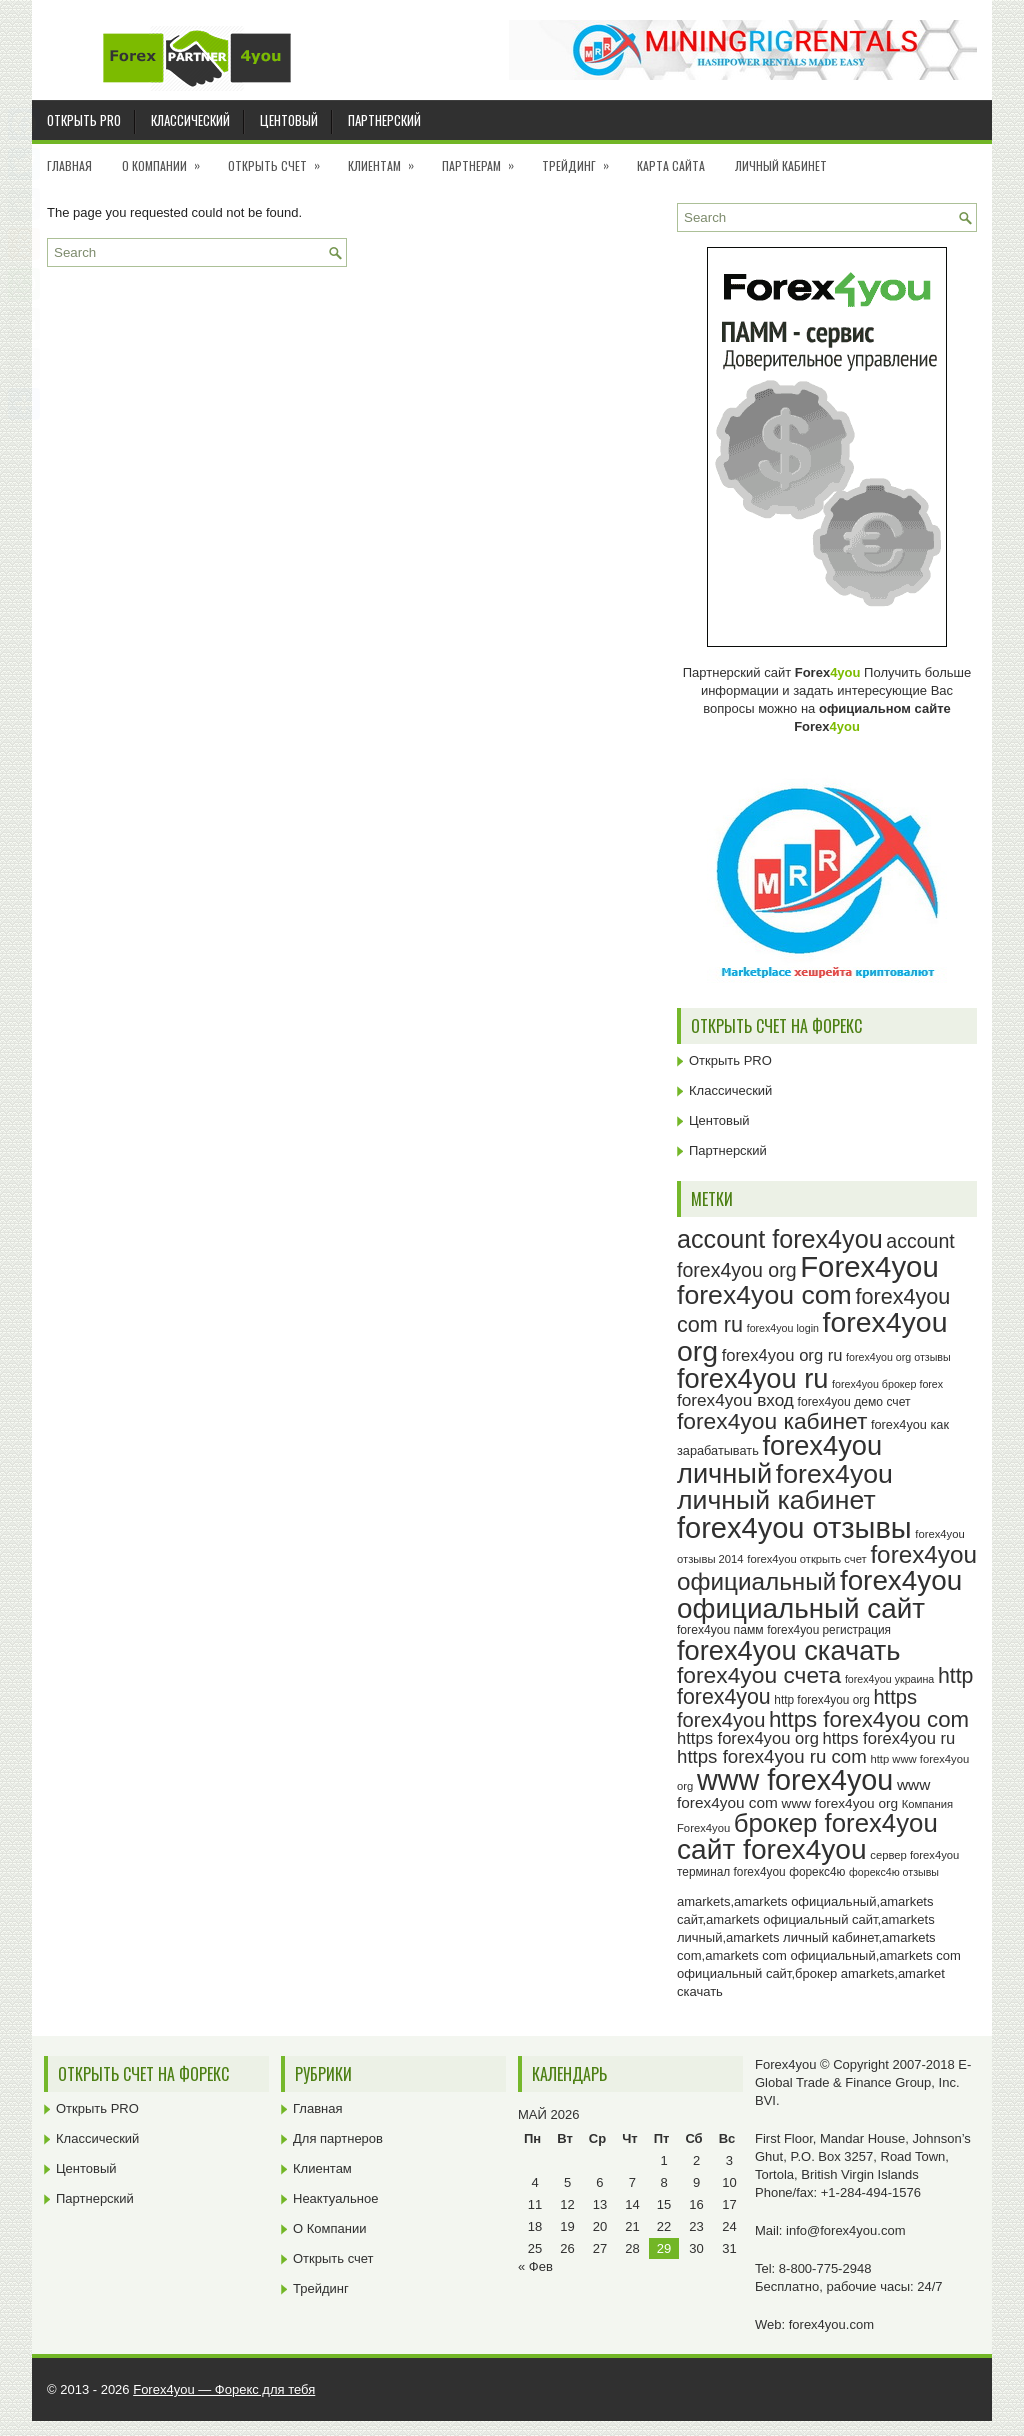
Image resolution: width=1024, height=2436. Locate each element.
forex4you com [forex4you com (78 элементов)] (764, 1295)
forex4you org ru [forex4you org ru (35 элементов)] (782, 1355)
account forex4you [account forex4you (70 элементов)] (780, 1239)
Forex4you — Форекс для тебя (224, 2389)
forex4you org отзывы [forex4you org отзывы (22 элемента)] (898, 1357)
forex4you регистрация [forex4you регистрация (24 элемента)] (829, 1630)
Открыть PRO (84, 120)
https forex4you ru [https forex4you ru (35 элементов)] (889, 1738)
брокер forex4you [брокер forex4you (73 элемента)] (836, 1823)
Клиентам (387, 159)
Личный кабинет (781, 165)
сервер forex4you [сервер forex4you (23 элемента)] (914, 1855)
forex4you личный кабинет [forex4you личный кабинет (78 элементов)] (785, 1487)
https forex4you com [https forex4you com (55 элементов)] (869, 1719)
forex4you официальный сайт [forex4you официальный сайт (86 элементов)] (819, 1594)
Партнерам (484, 159)
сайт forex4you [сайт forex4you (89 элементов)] (772, 1849)
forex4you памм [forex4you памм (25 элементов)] (720, 1630)
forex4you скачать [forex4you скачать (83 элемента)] (788, 1650)
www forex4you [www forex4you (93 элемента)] (795, 1780)
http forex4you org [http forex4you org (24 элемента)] (821, 1700)
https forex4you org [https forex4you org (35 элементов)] (748, 1738)
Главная (69, 165)
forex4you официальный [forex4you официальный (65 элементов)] (827, 1568)
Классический (190, 120)
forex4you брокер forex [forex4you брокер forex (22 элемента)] (887, 1384)
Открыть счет (280, 159)
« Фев (535, 2266)
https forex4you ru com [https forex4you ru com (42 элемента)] (772, 1756)
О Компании (167, 159)
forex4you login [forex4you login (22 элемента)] (783, 1328)
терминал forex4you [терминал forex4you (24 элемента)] (731, 1872)
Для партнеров (338, 2138)
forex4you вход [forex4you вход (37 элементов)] (735, 1400)
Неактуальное (335, 2198)
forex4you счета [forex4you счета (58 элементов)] (759, 1675)
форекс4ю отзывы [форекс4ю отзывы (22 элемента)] (894, 1872)
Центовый (289, 120)
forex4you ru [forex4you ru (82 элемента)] (752, 1378)
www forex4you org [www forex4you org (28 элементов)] (840, 1803)
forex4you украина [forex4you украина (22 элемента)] (889, 1679)
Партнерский (384, 120)
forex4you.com (831, 2324)
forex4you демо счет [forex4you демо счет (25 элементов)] (854, 1402)
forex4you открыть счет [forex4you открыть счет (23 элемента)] (807, 1559)
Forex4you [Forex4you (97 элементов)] (869, 1266)
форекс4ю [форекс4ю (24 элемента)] (817, 1872)
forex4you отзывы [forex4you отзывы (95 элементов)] (794, 1528)
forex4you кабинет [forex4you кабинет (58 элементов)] (772, 1421)
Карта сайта (671, 165)
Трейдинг (582, 159)
